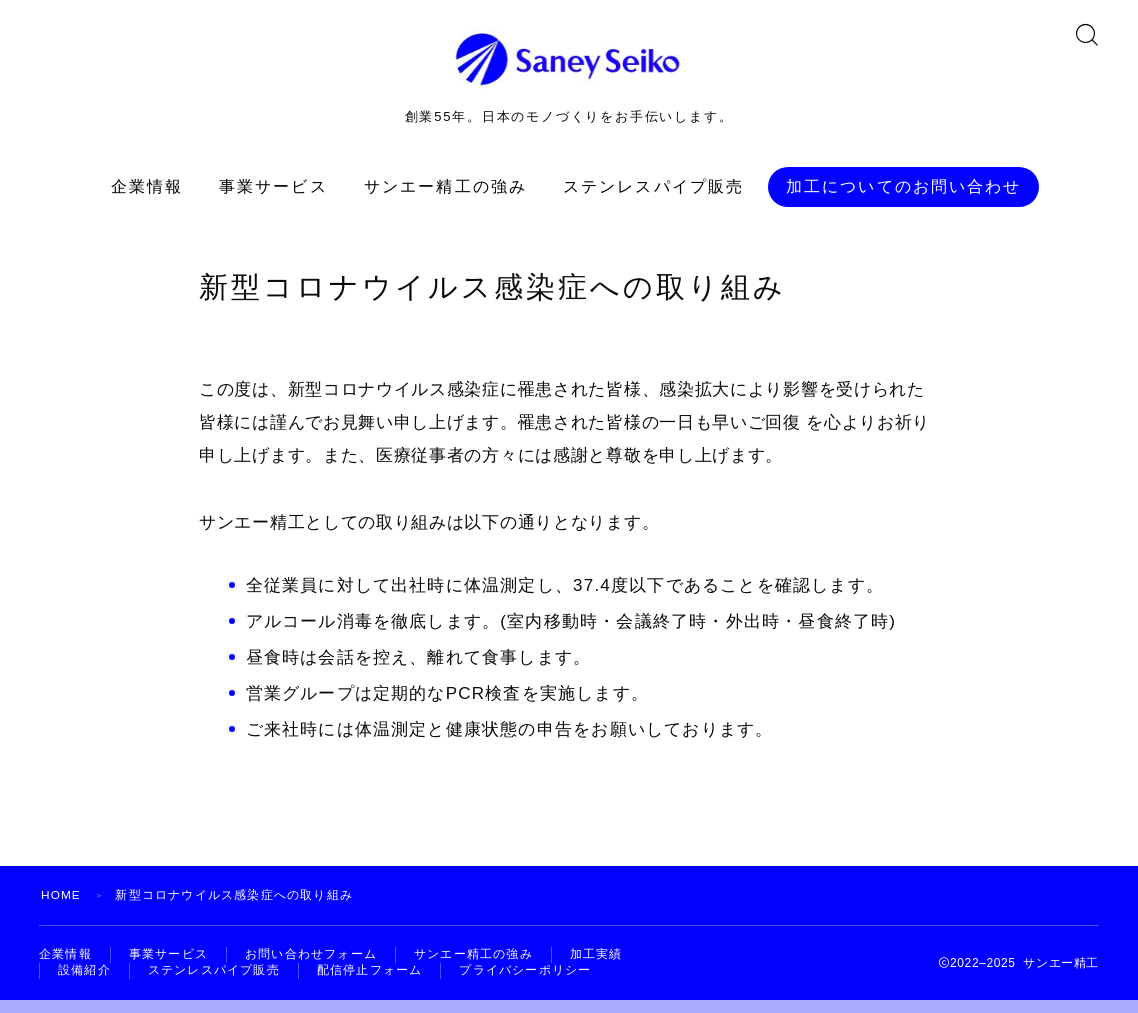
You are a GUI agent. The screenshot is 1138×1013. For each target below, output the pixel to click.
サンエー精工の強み (445, 197)
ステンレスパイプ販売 (653, 197)
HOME (61, 906)
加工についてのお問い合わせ (903, 197)
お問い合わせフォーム (311, 966)
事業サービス (273, 197)
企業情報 (147, 197)
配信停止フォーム (370, 983)
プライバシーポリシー (525, 983)
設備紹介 (84, 983)
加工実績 (596, 966)
